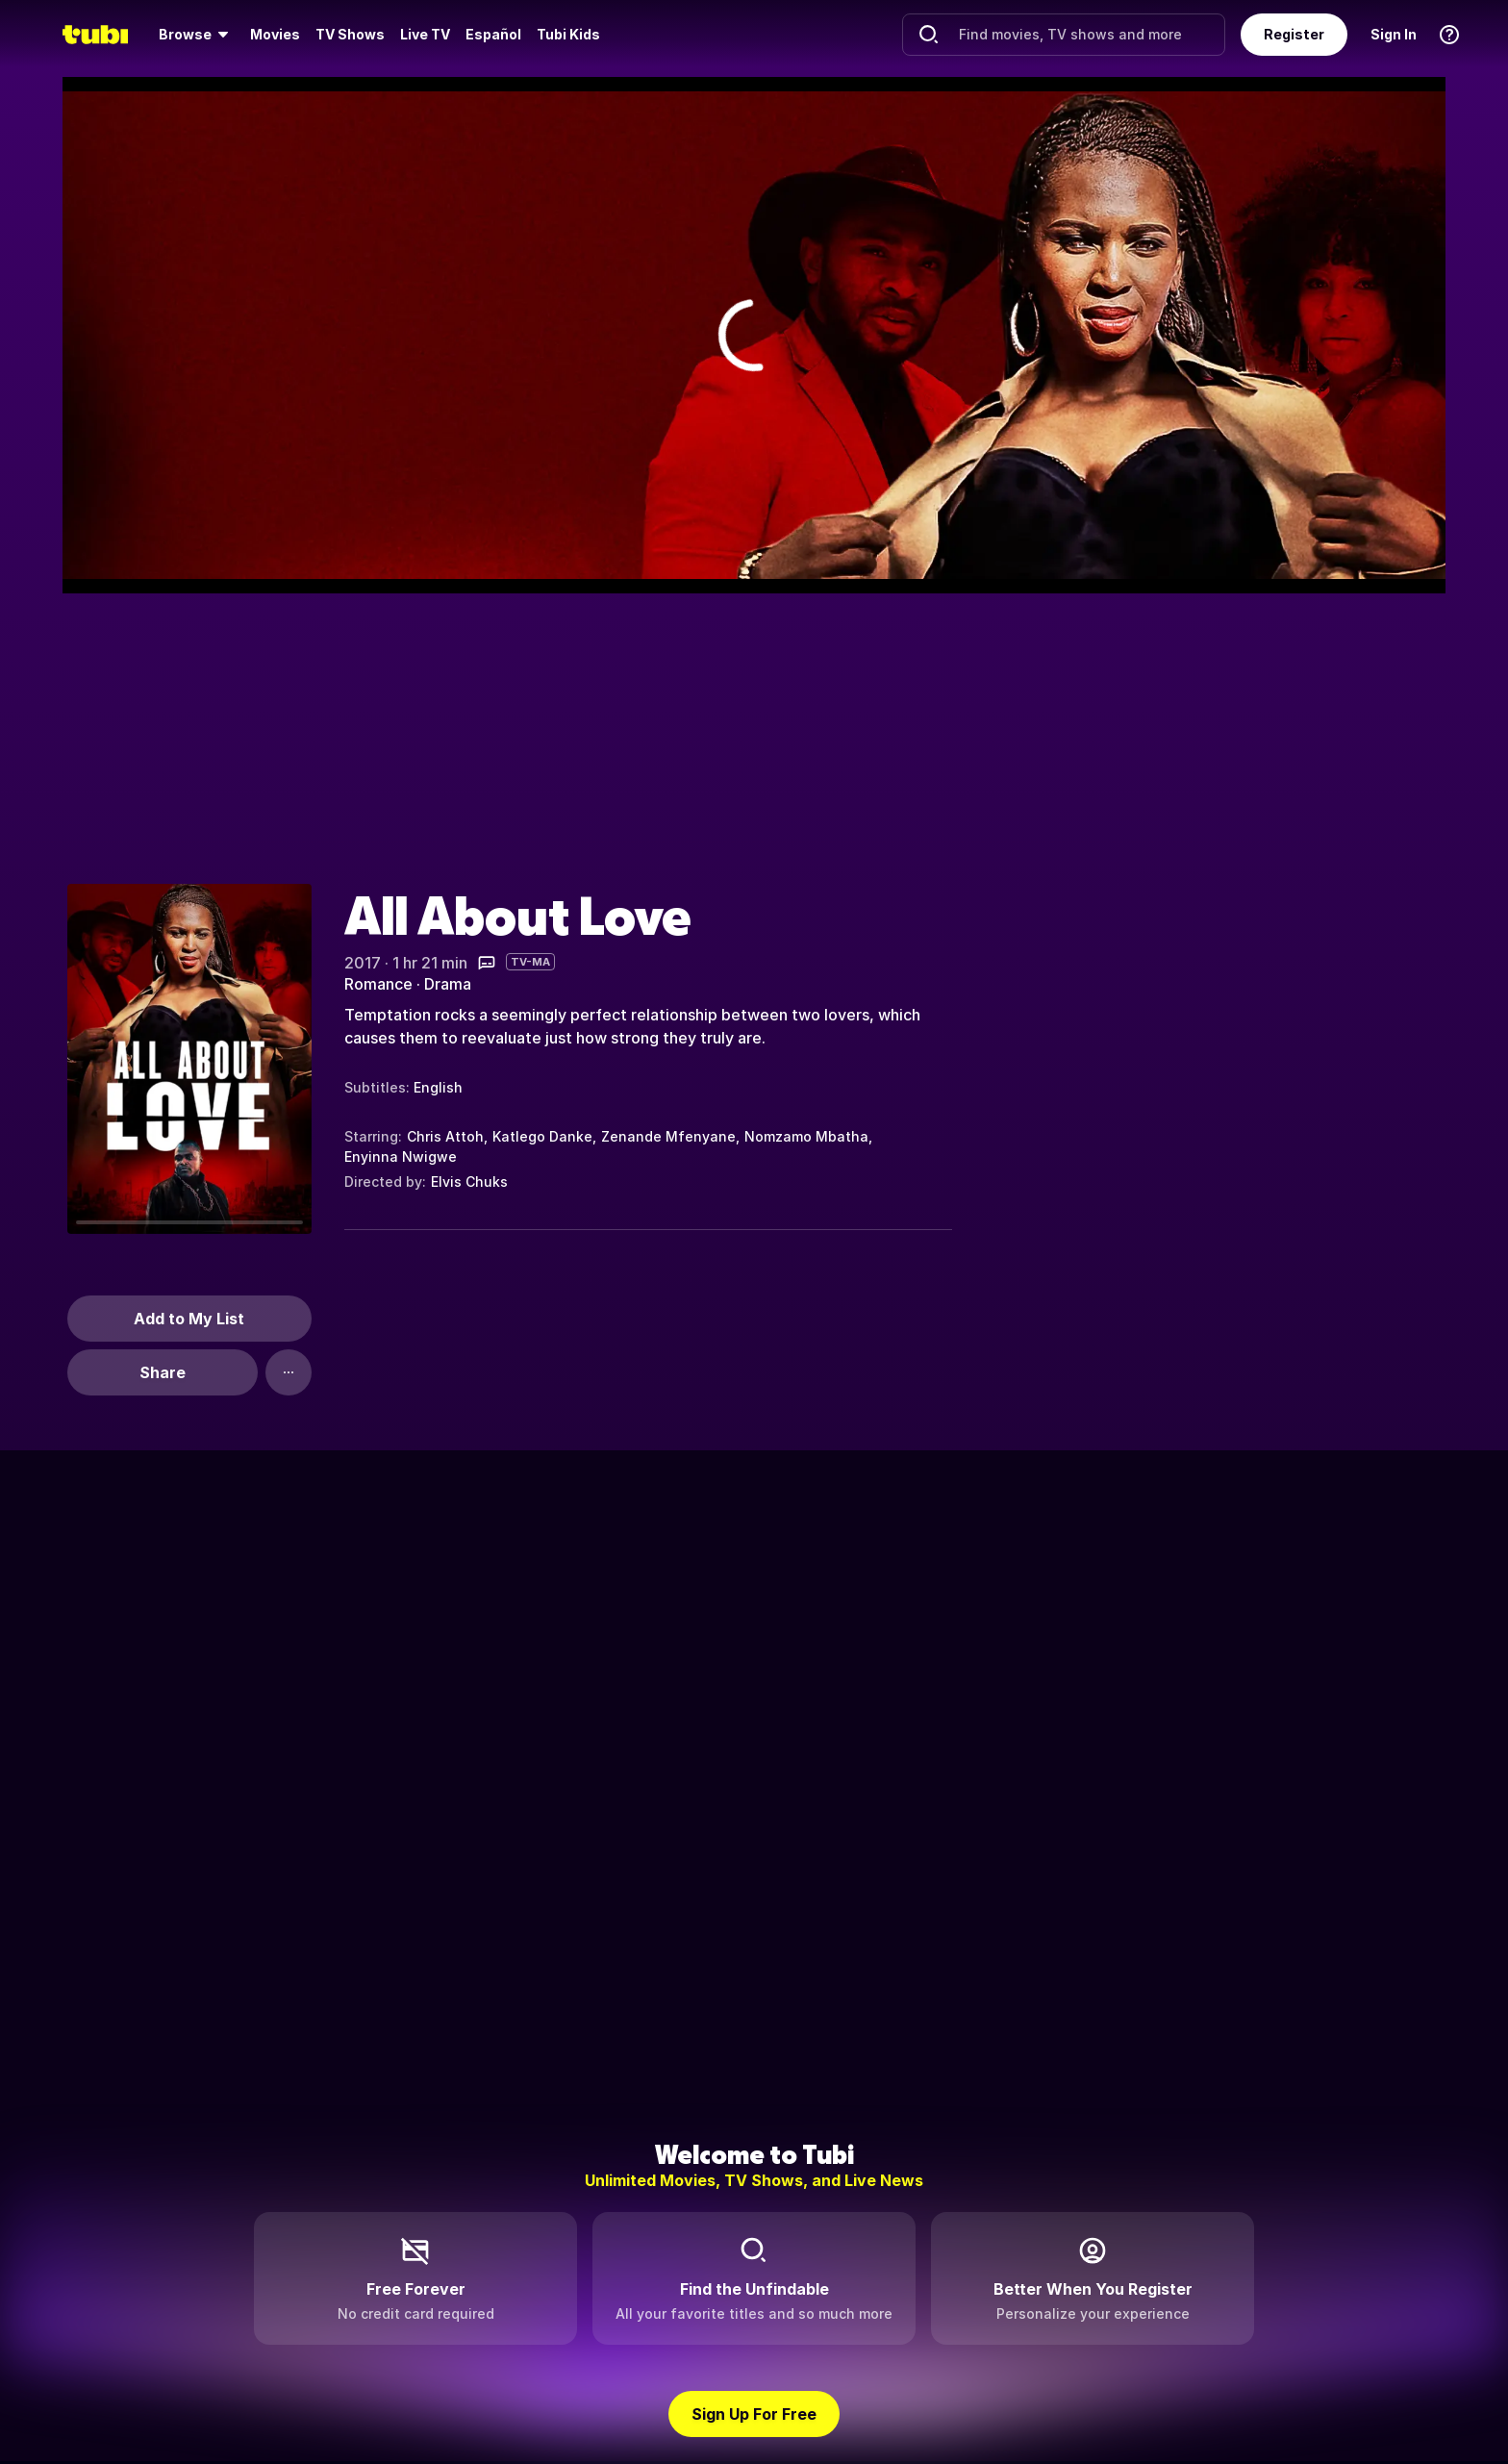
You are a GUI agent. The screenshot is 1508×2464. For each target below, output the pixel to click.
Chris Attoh (445, 1136)
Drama (447, 983)
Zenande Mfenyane (668, 1136)
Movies (275, 34)
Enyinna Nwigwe (400, 1156)
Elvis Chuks (469, 1181)
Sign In (1393, 34)
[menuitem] (197, 34)
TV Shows (350, 34)
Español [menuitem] (493, 34)
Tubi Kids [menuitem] (568, 34)
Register (1294, 34)
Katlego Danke (542, 1136)
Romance (378, 983)
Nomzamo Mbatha (806, 1136)
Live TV (425, 34)
